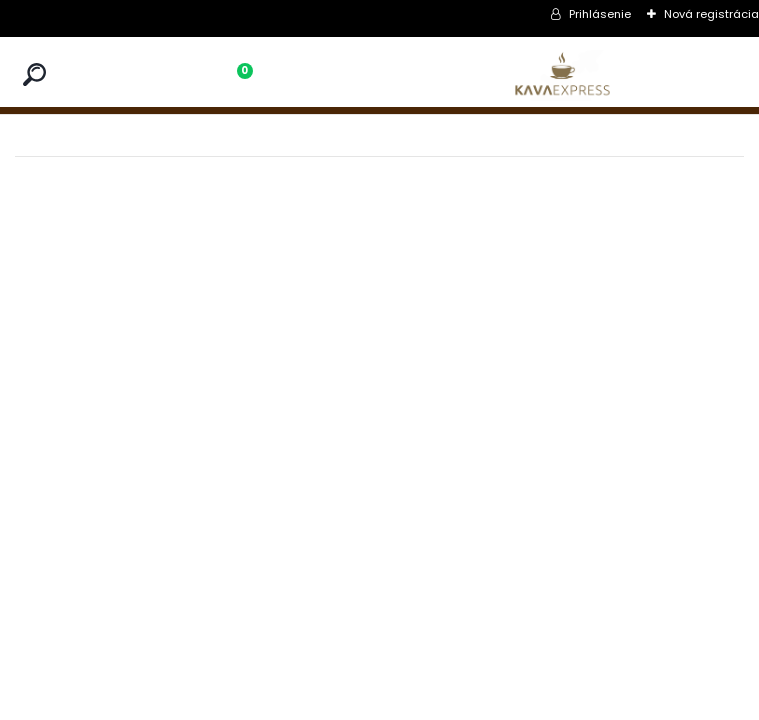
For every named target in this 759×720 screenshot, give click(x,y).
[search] (34, 74)
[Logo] (562, 75)
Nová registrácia (711, 14)
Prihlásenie (600, 14)
